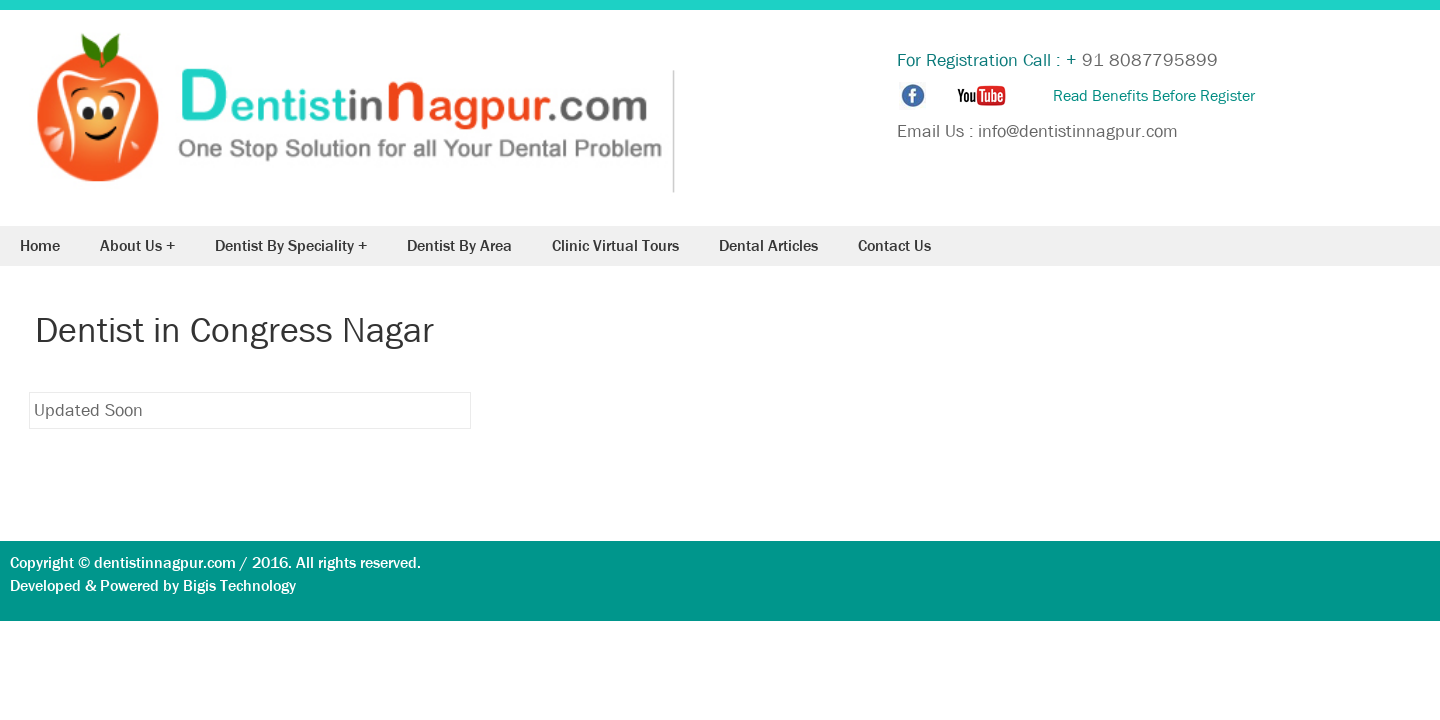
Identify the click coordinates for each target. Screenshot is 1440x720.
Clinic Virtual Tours (615, 245)
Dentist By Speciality (284, 245)
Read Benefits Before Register (1154, 95)
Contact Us (894, 245)
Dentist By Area (459, 245)
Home (40, 245)
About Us (131, 245)
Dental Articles (768, 245)
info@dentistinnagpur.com (1078, 131)
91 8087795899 (1150, 60)
